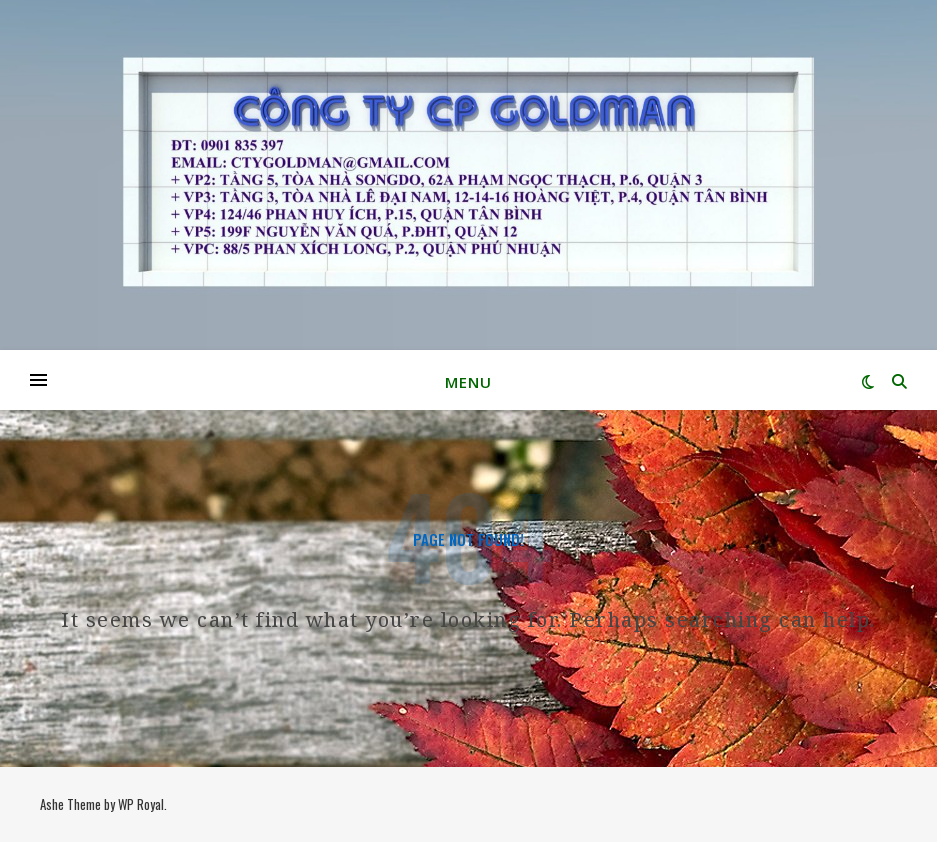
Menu (468, 382)
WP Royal (141, 804)
